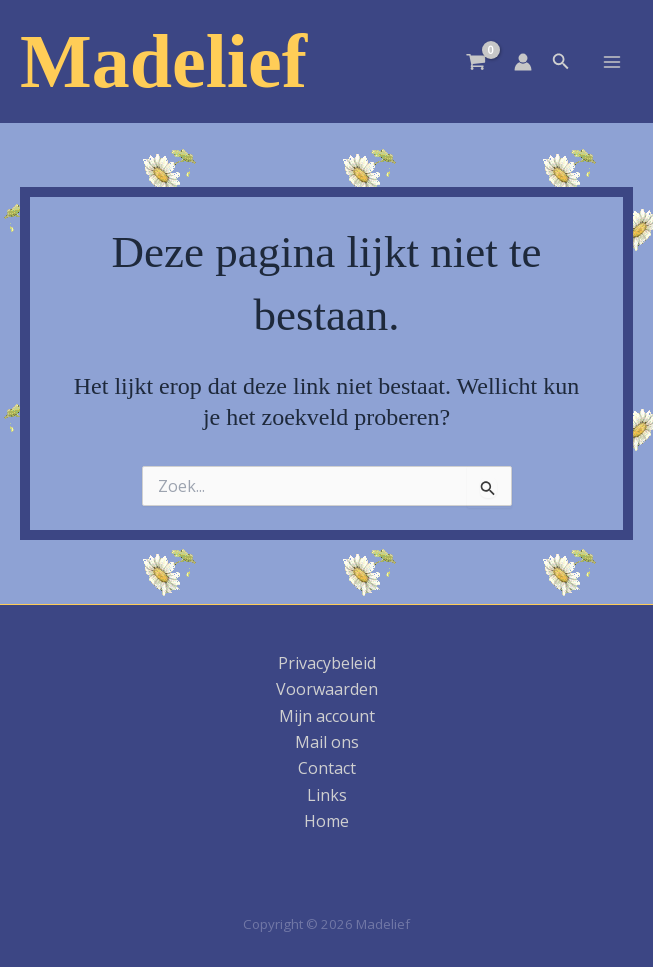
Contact (327, 768)
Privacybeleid (327, 663)
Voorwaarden (327, 689)
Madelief (163, 61)
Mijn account (327, 716)
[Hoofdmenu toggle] (612, 61)
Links (327, 795)
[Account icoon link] (523, 62)
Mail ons (327, 742)
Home (326, 821)
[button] (561, 62)
